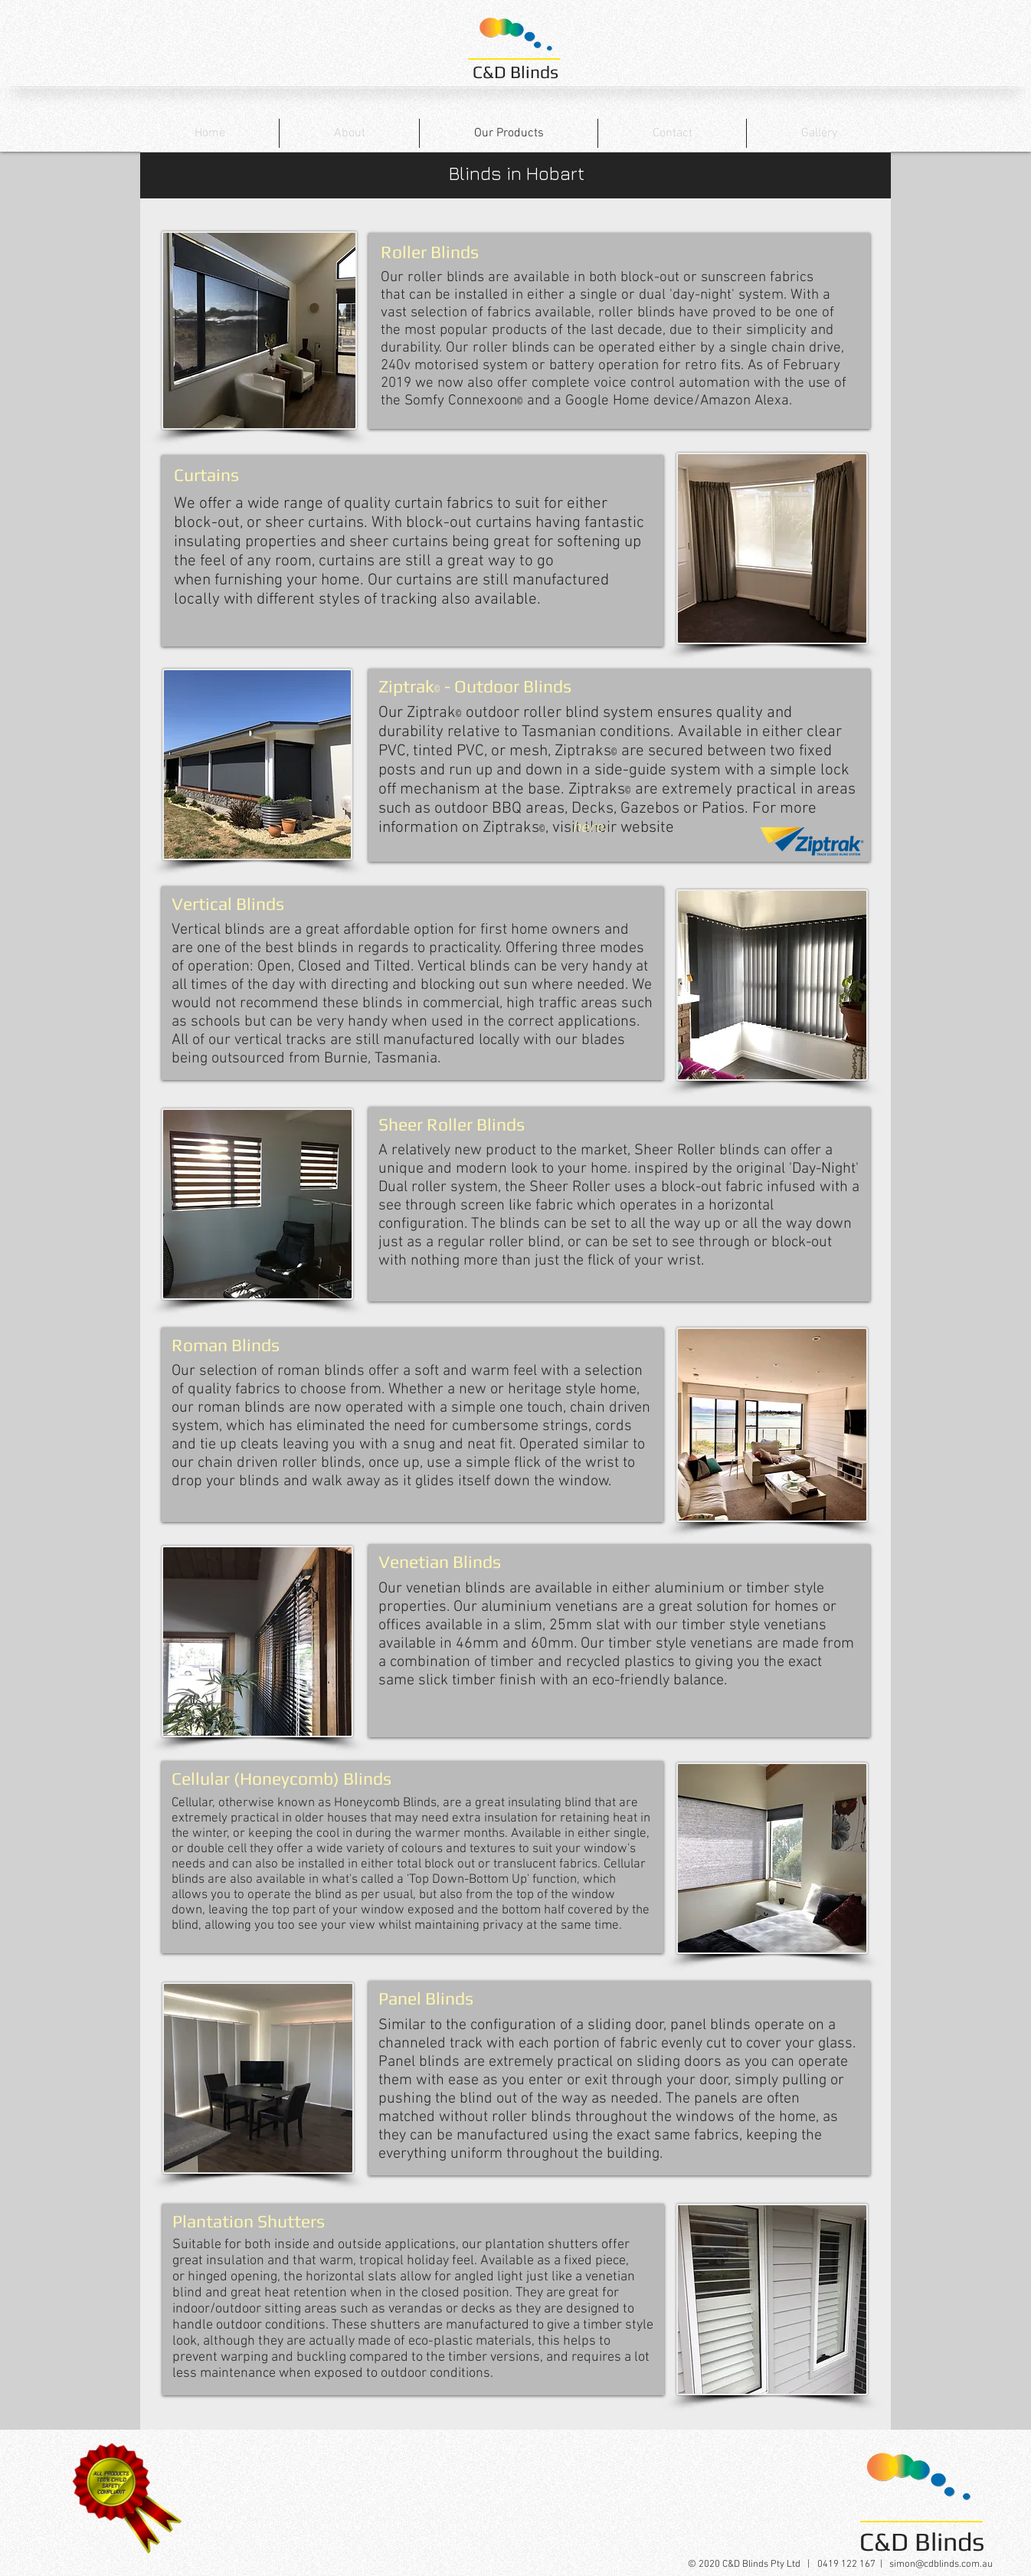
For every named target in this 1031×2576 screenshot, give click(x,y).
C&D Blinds (515, 71)
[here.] (590, 828)
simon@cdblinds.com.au (941, 2564)
